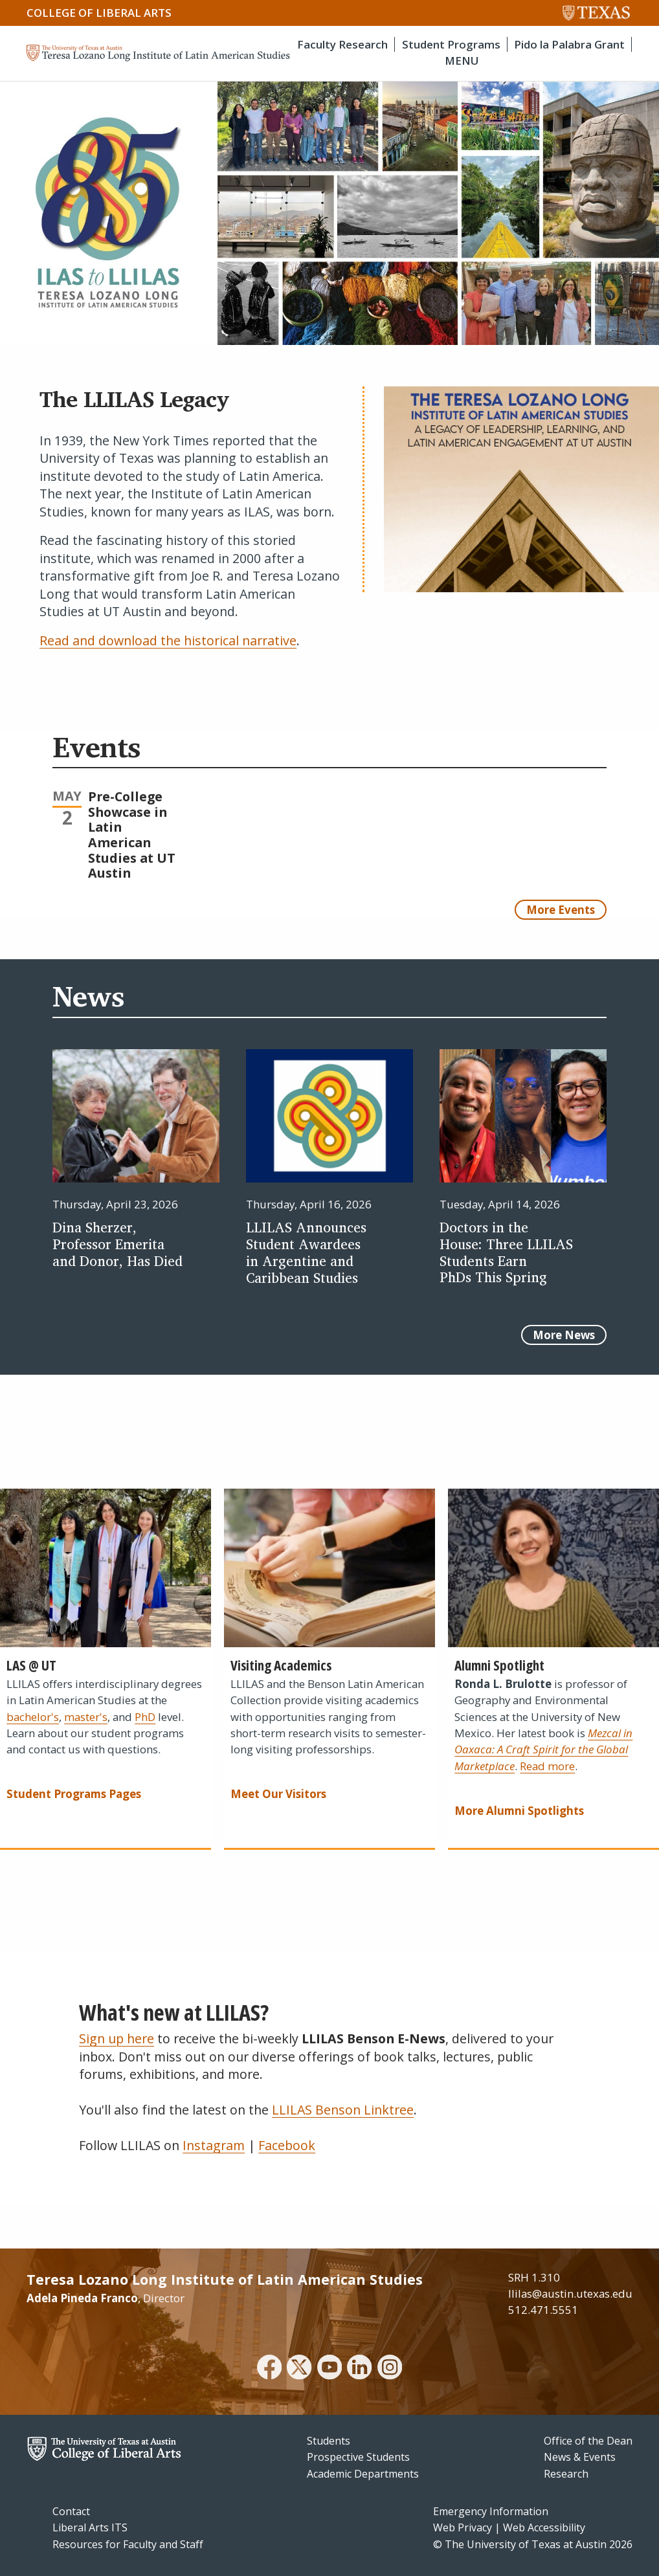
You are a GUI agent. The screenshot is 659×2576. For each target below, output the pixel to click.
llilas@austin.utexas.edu (570, 2293)
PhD (145, 1716)
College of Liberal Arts (99, 12)
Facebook (286, 2145)
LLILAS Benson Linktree (343, 2109)
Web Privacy (462, 2527)
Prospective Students (358, 2457)
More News (564, 1334)
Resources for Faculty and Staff (127, 2544)
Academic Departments (363, 2474)
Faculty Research (342, 44)
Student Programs (451, 44)
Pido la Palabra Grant (569, 44)
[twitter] (299, 2369)
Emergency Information (490, 2511)
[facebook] (269, 2369)
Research (566, 2474)
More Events (560, 909)
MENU (461, 60)
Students (328, 2441)
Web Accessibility (544, 2527)
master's (85, 1716)
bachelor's (32, 1716)
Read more (547, 1766)
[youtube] (329, 2369)
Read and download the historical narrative (167, 640)
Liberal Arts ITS (90, 2527)
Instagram (214, 2145)
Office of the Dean (588, 2441)
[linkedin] (359, 2369)
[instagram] (390, 2369)
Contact (71, 2511)
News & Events (580, 2457)
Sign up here (116, 2038)
